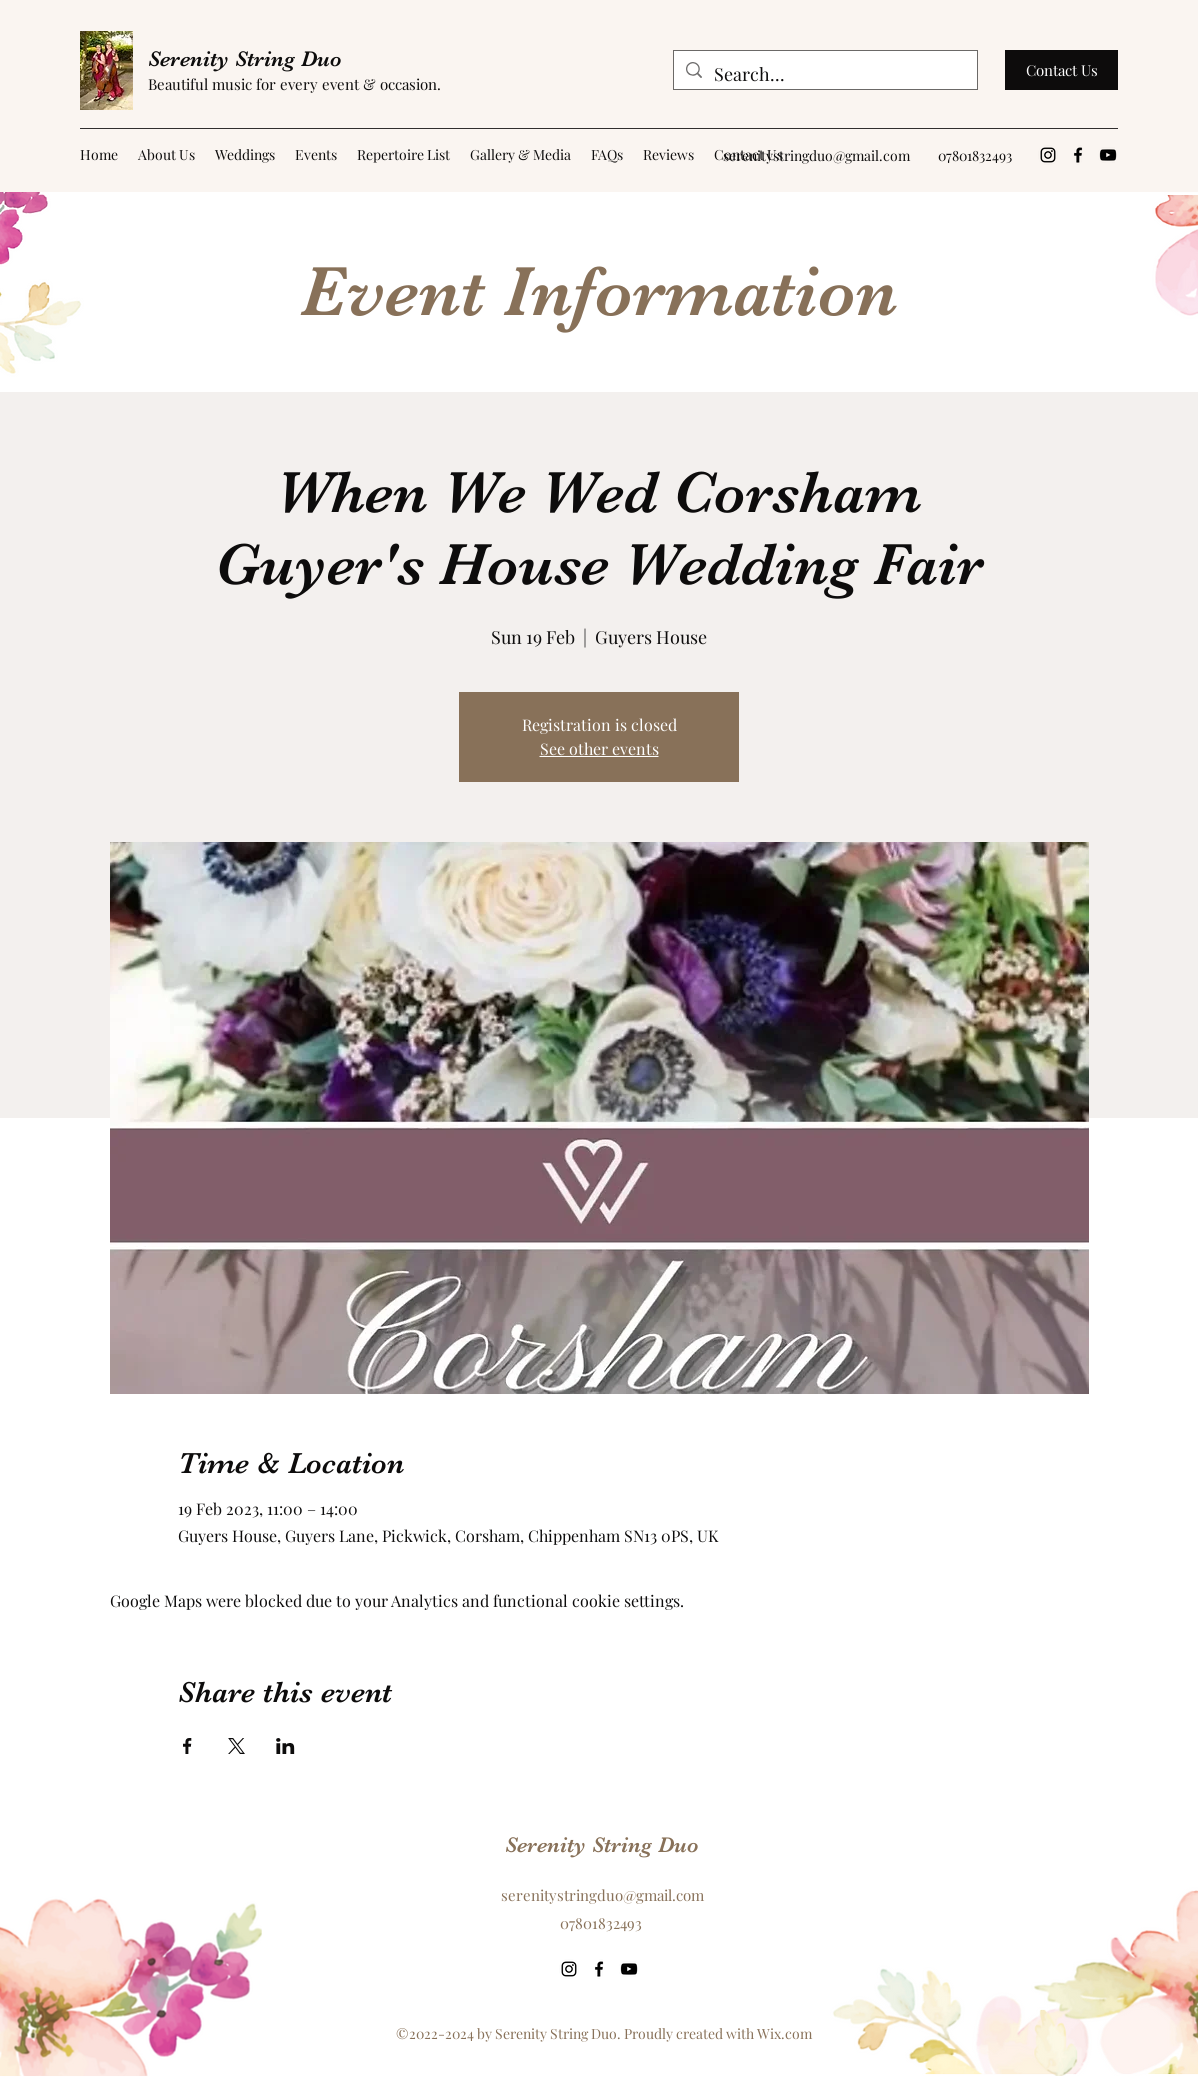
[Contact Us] (1061, 70)
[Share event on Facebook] (187, 1746)
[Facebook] (1078, 155)
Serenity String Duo (245, 58)
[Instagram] (1048, 155)
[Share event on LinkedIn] (285, 1746)
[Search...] (824, 75)
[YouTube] (1108, 155)
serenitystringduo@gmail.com (816, 155)
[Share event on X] (236, 1746)
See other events (599, 748)
